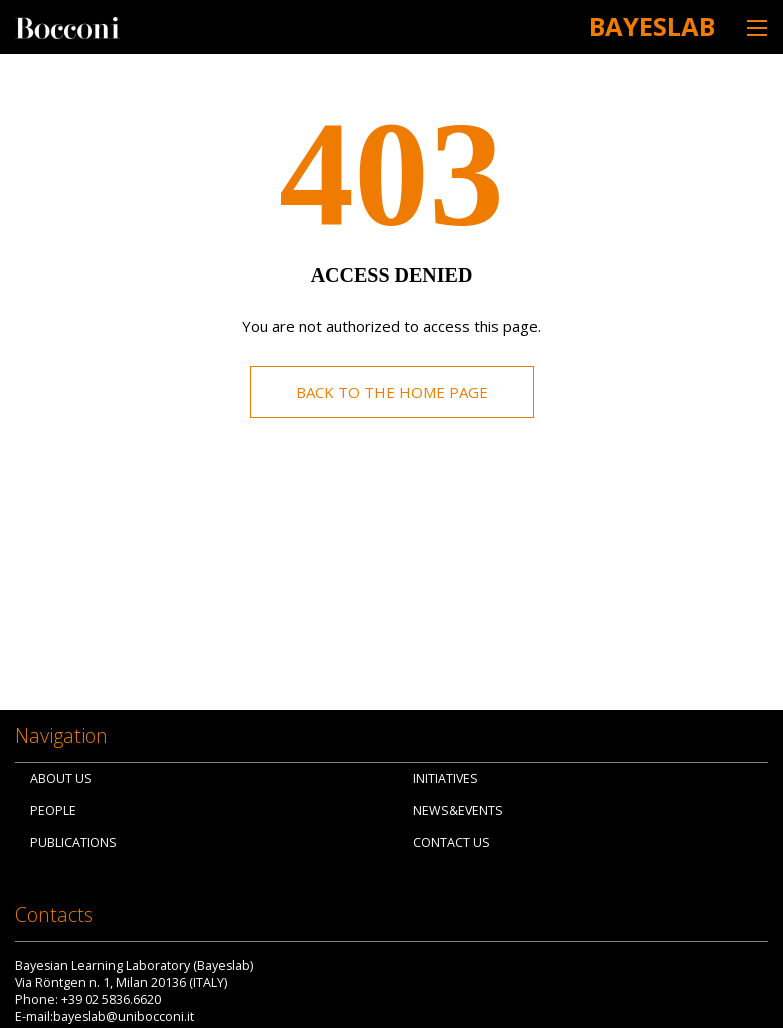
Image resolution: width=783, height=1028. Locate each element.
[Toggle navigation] (757, 27)
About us (61, 778)
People (53, 810)
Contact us (451, 842)
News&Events (458, 810)
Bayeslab (652, 26)
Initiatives (445, 778)
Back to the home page (392, 392)
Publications (73, 842)
